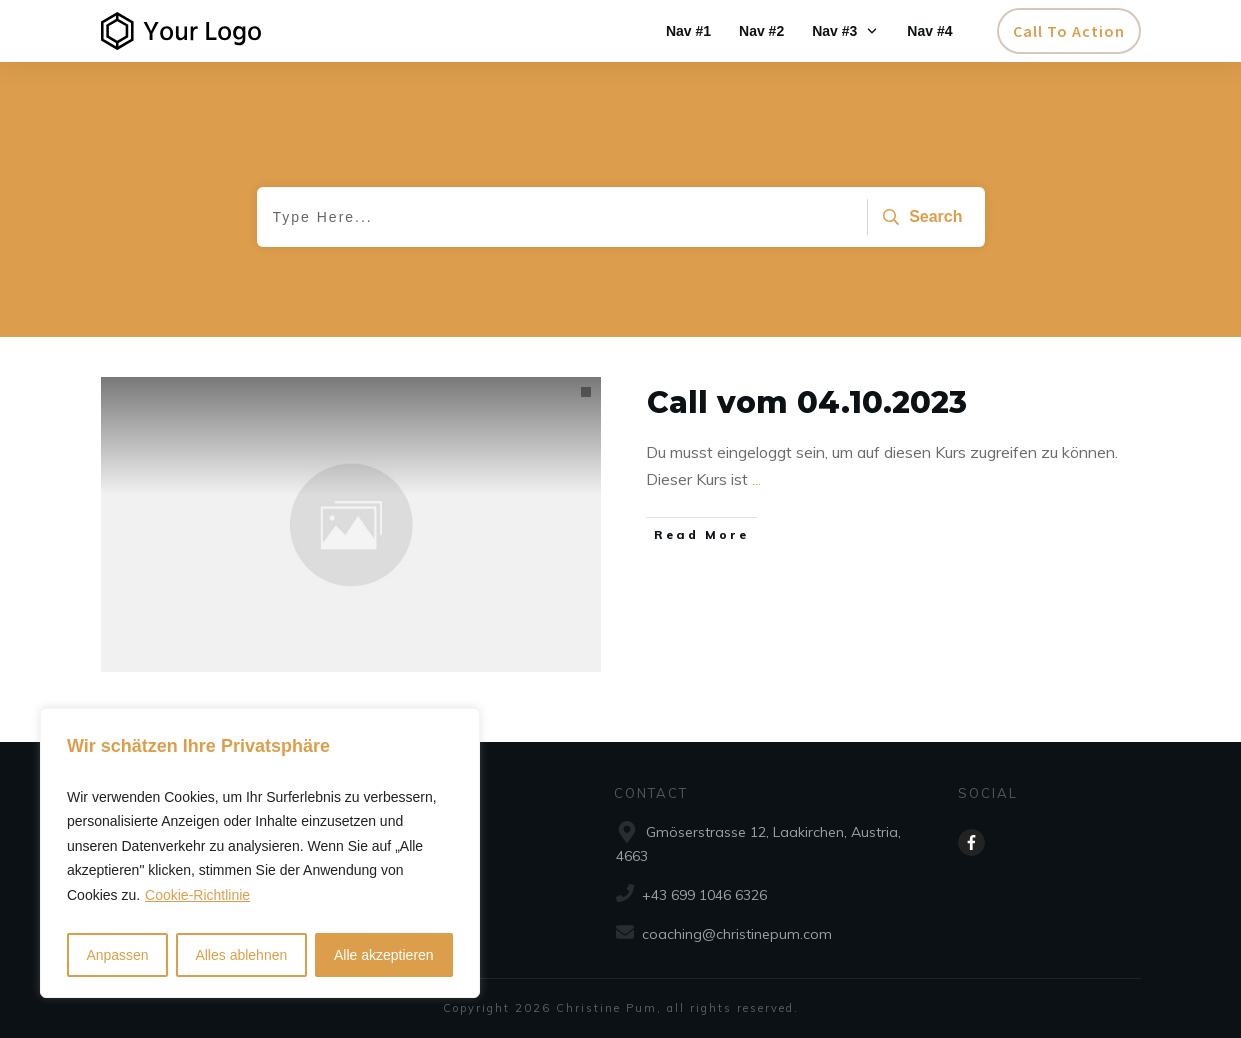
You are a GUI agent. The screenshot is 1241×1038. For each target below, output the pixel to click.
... (756, 479)
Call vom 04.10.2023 (807, 402)
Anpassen (117, 955)
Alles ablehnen (241, 955)
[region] (260, 853)
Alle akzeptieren (384, 955)
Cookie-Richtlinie (197, 895)
